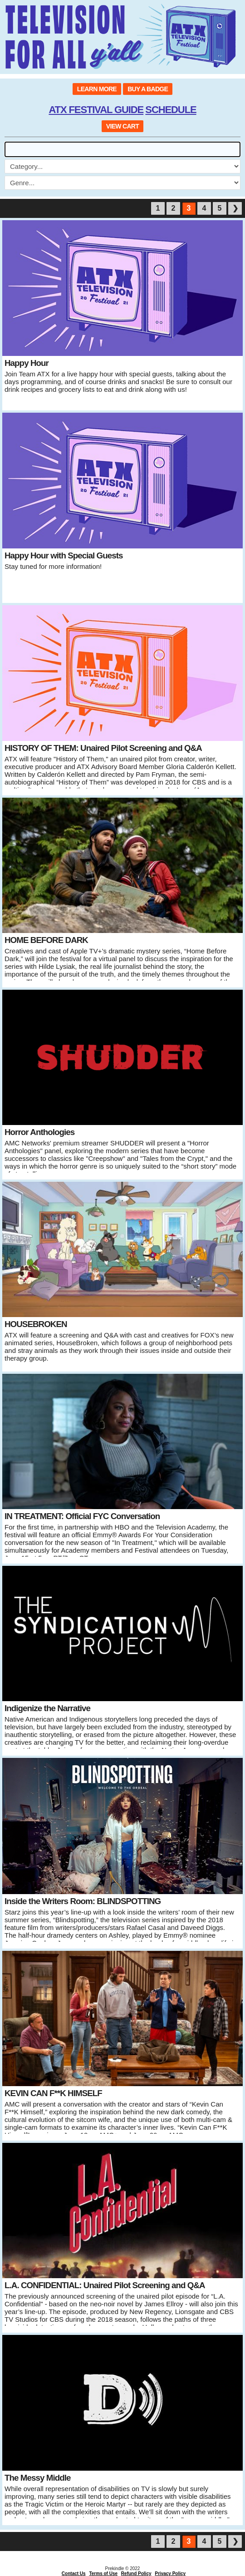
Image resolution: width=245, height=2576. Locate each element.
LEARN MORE (97, 89)
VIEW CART (122, 126)
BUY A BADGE (147, 89)
